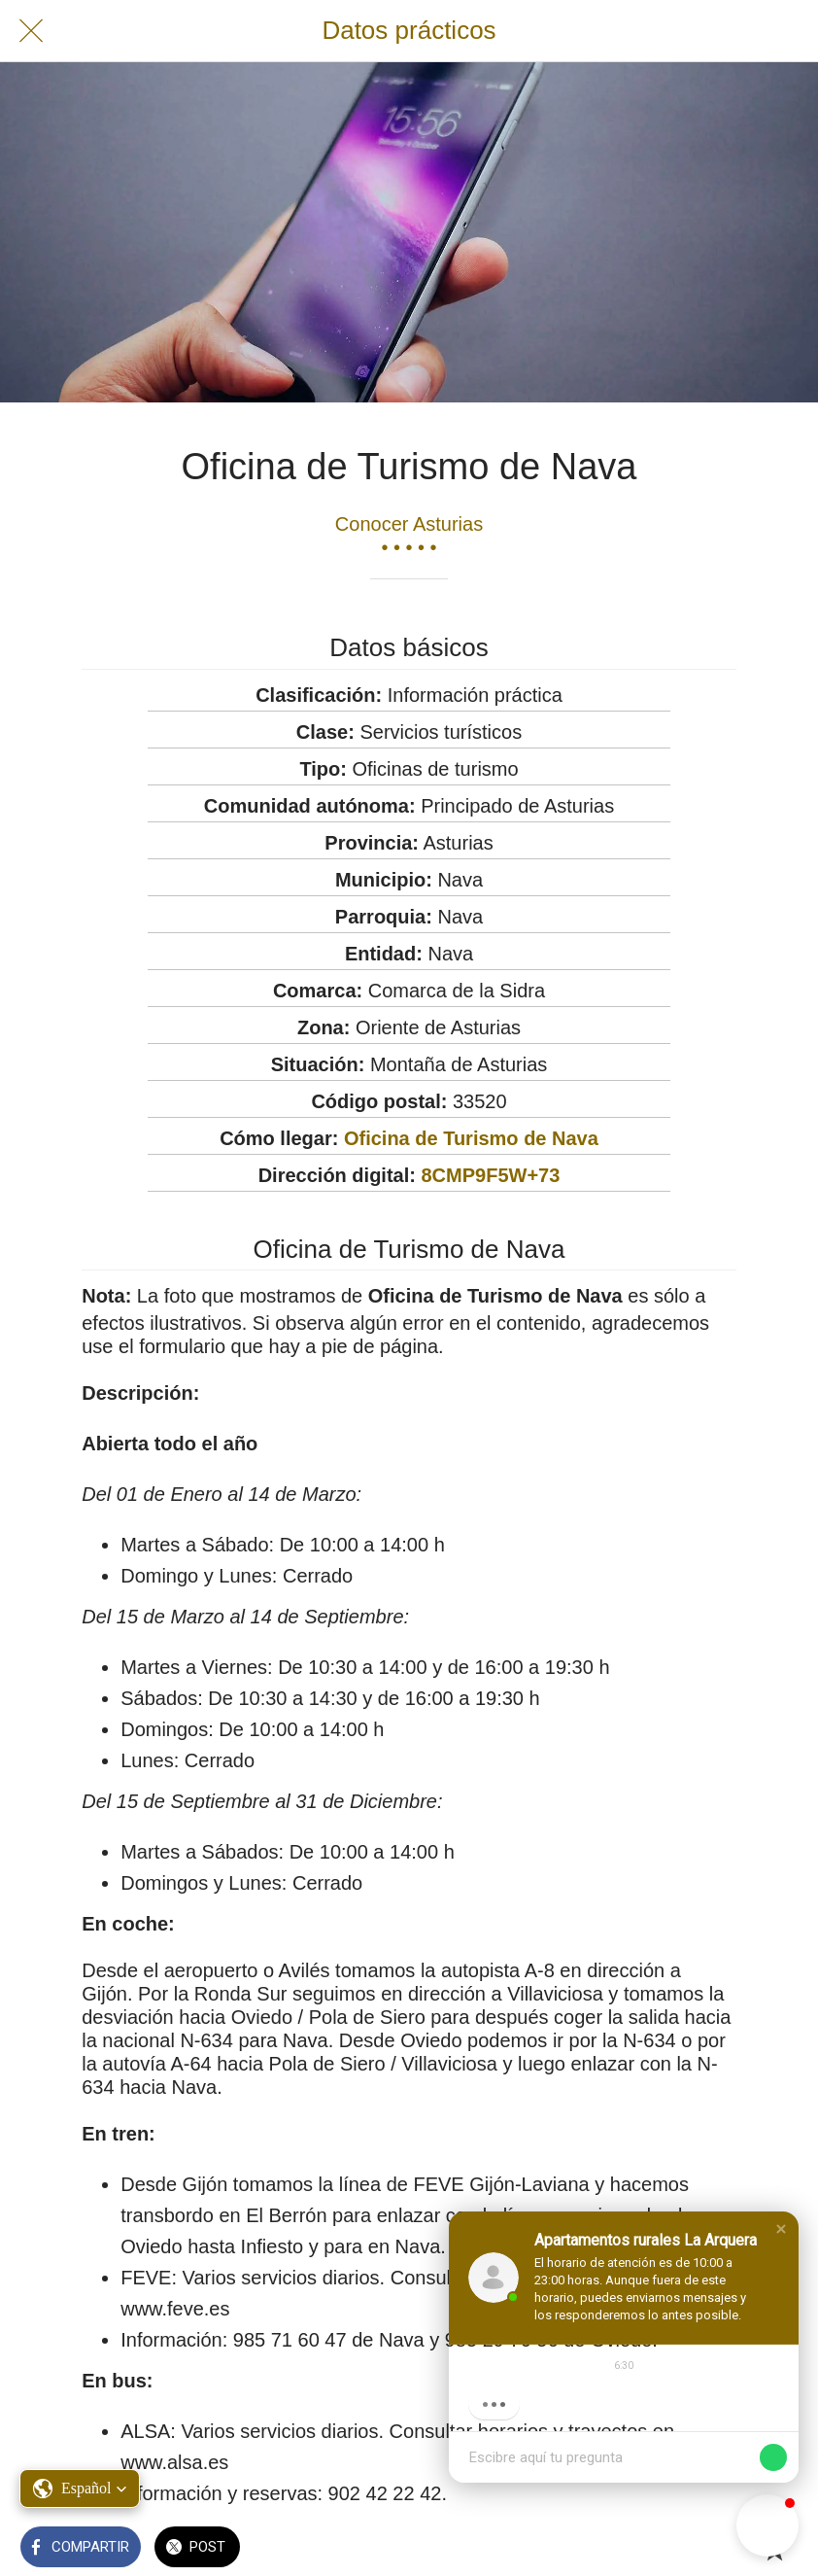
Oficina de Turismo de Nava (471, 1138)
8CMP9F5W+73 (490, 1175)
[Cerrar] (31, 31)
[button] (781, 2229)
